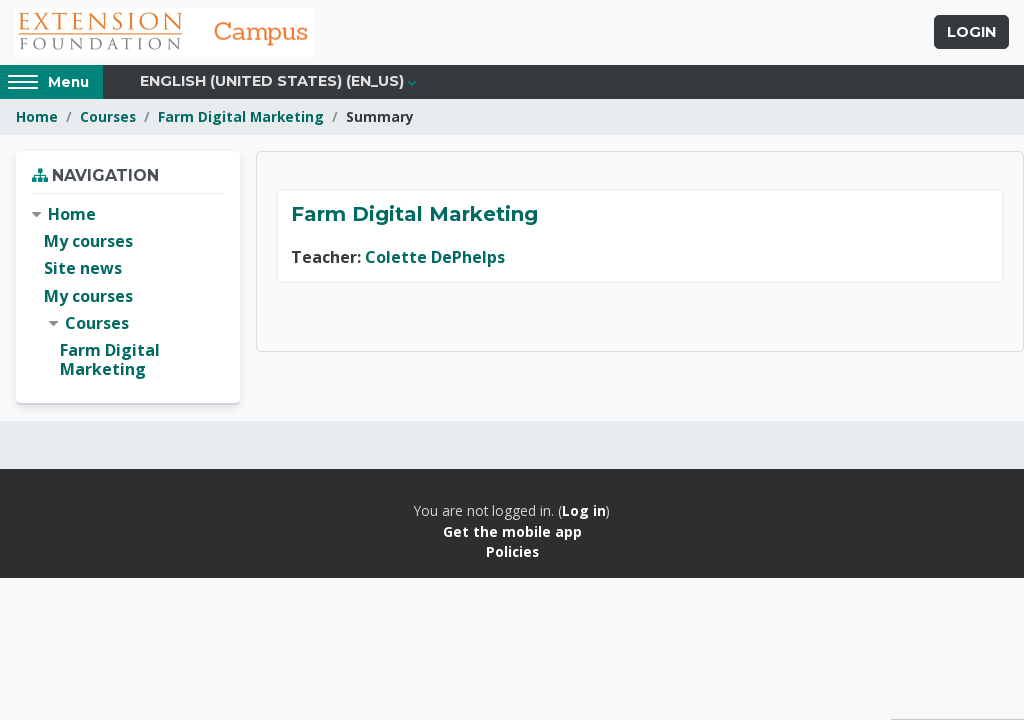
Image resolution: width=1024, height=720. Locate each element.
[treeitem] (128, 293)
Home (37, 117)
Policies (512, 552)
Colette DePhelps (435, 258)
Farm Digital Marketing (241, 117)
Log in (584, 511)
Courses (108, 117)
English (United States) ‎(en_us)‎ (272, 82)
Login (971, 33)
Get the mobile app (512, 531)
